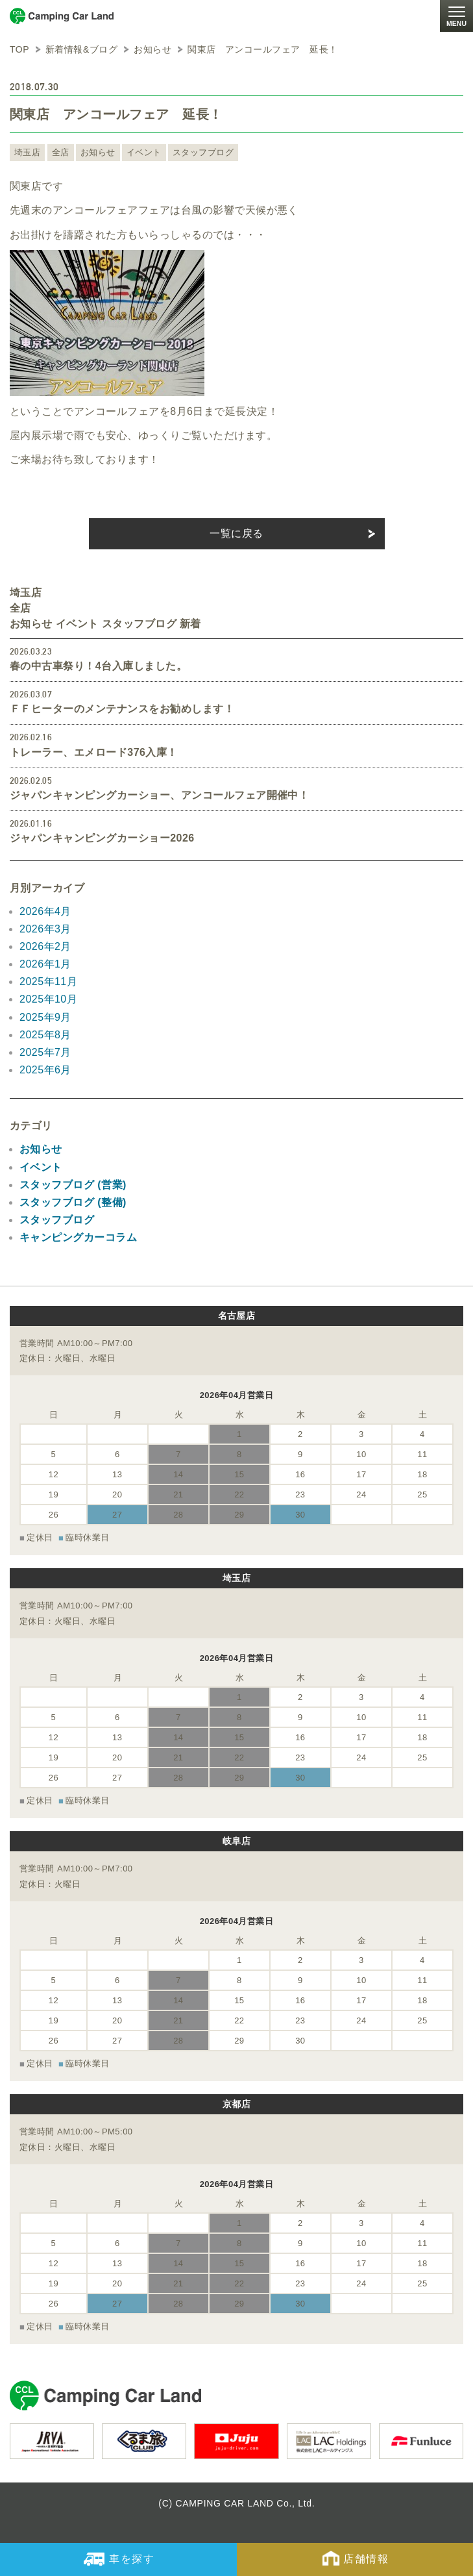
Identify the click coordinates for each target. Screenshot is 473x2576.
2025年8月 (45, 1034)
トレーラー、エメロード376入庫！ (94, 752)
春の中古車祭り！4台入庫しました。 (98, 665)
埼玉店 (27, 152)
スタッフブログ (203, 152)
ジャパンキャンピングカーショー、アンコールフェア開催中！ (159, 795)
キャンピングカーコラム (78, 1237)
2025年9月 (45, 1017)
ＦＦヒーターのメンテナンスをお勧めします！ (122, 708)
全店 (60, 152)
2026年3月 (45, 928)
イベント (144, 152)
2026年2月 (45, 946)
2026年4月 (45, 911)
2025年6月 (45, 1069)
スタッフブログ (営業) (73, 1184)
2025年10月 (48, 999)
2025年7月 (45, 1052)
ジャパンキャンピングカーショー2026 (102, 838)
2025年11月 (48, 981)
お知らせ (97, 152)
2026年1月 (45, 963)
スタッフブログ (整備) (73, 1202)
